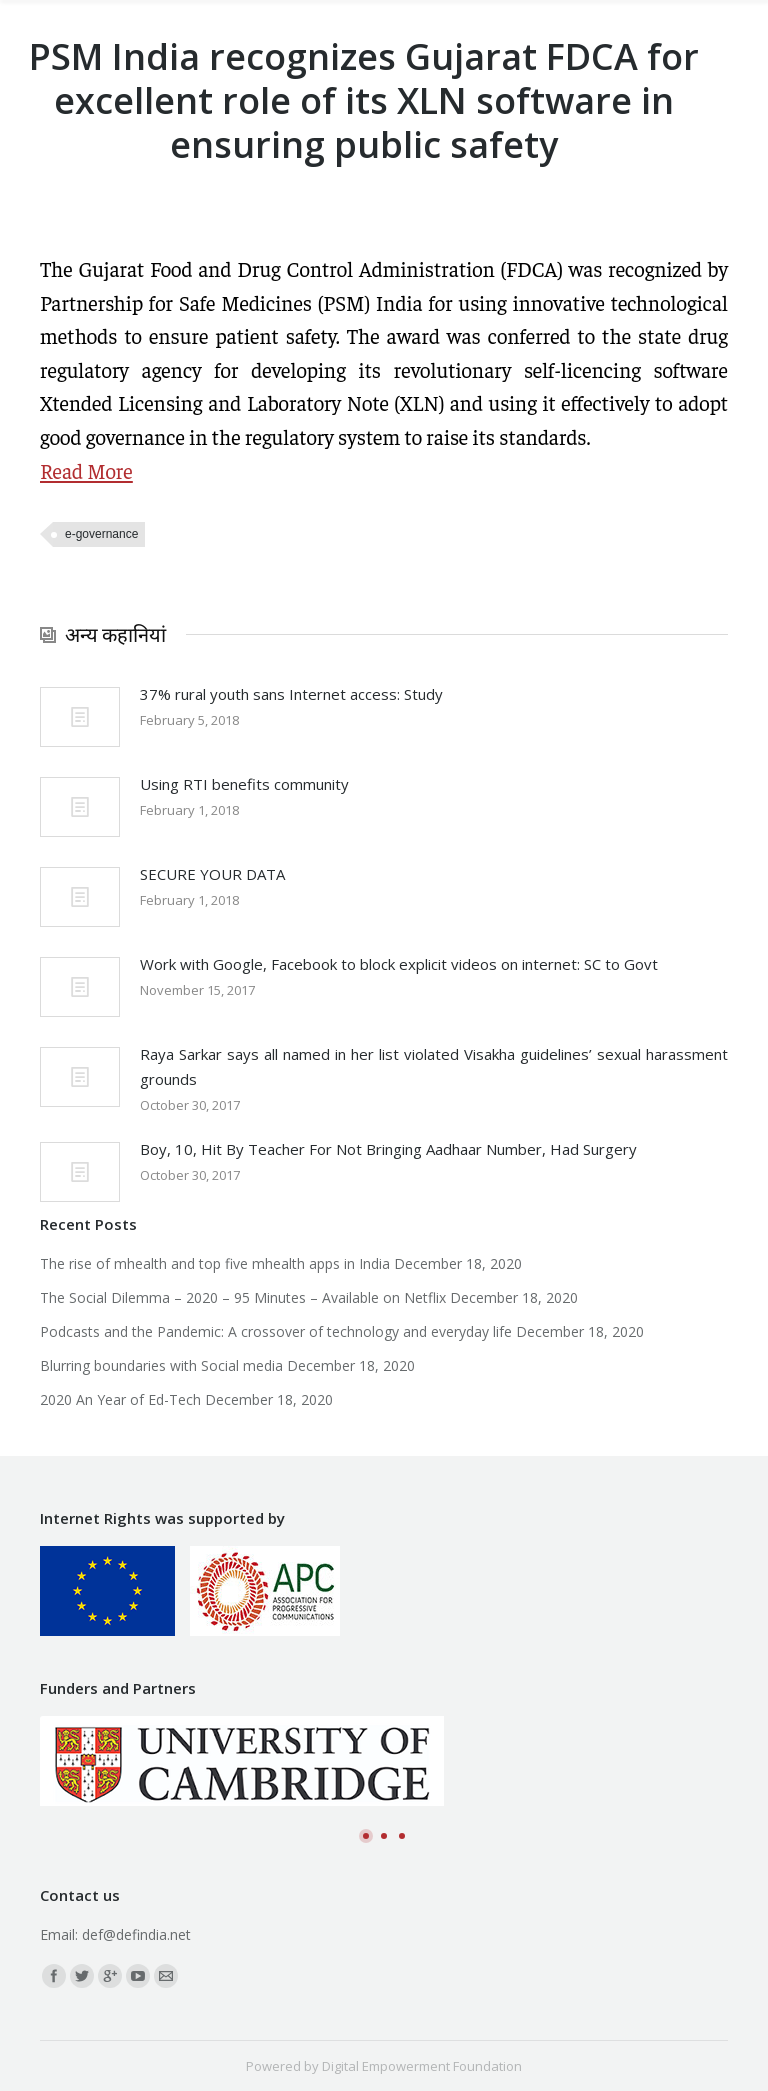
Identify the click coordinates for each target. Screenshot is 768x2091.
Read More (86, 470)
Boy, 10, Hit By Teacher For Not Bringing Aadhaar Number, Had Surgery (388, 1149)
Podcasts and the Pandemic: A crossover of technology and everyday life (276, 1331)
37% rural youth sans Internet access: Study (291, 694)
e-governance (101, 534)
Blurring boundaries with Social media (161, 1365)
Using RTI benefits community (244, 784)
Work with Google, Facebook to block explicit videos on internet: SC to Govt (399, 964)
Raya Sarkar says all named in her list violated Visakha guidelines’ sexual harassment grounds (434, 1066)
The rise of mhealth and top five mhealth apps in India (215, 1263)
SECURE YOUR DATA (212, 874)
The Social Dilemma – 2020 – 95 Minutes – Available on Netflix (243, 1297)
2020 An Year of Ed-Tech (120, 1399)
